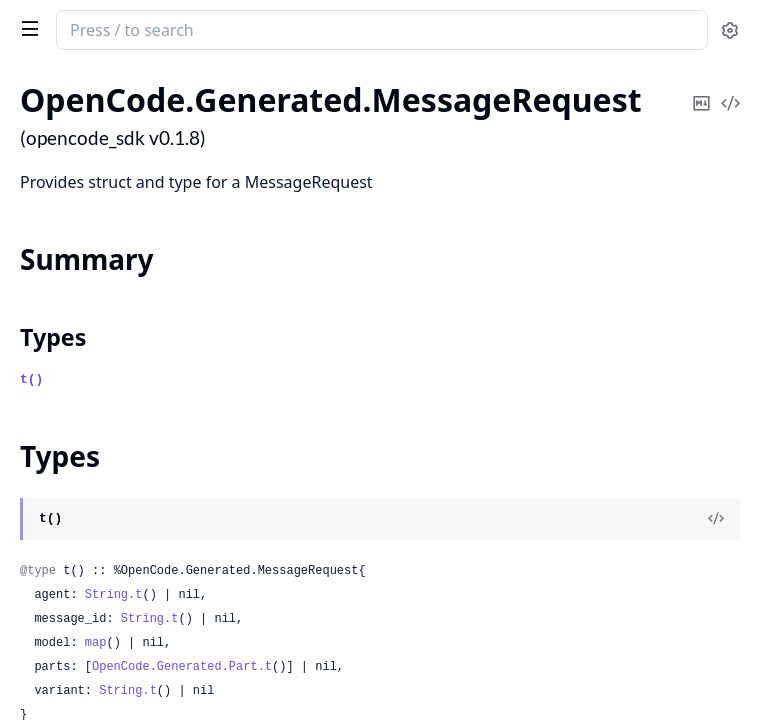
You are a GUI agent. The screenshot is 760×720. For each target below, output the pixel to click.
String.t (114, 595)
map (96, 643)
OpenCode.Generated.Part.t (182, 667)
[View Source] (716, 519)
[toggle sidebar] (26, 28)
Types (53, 337)
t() (31, 379)
